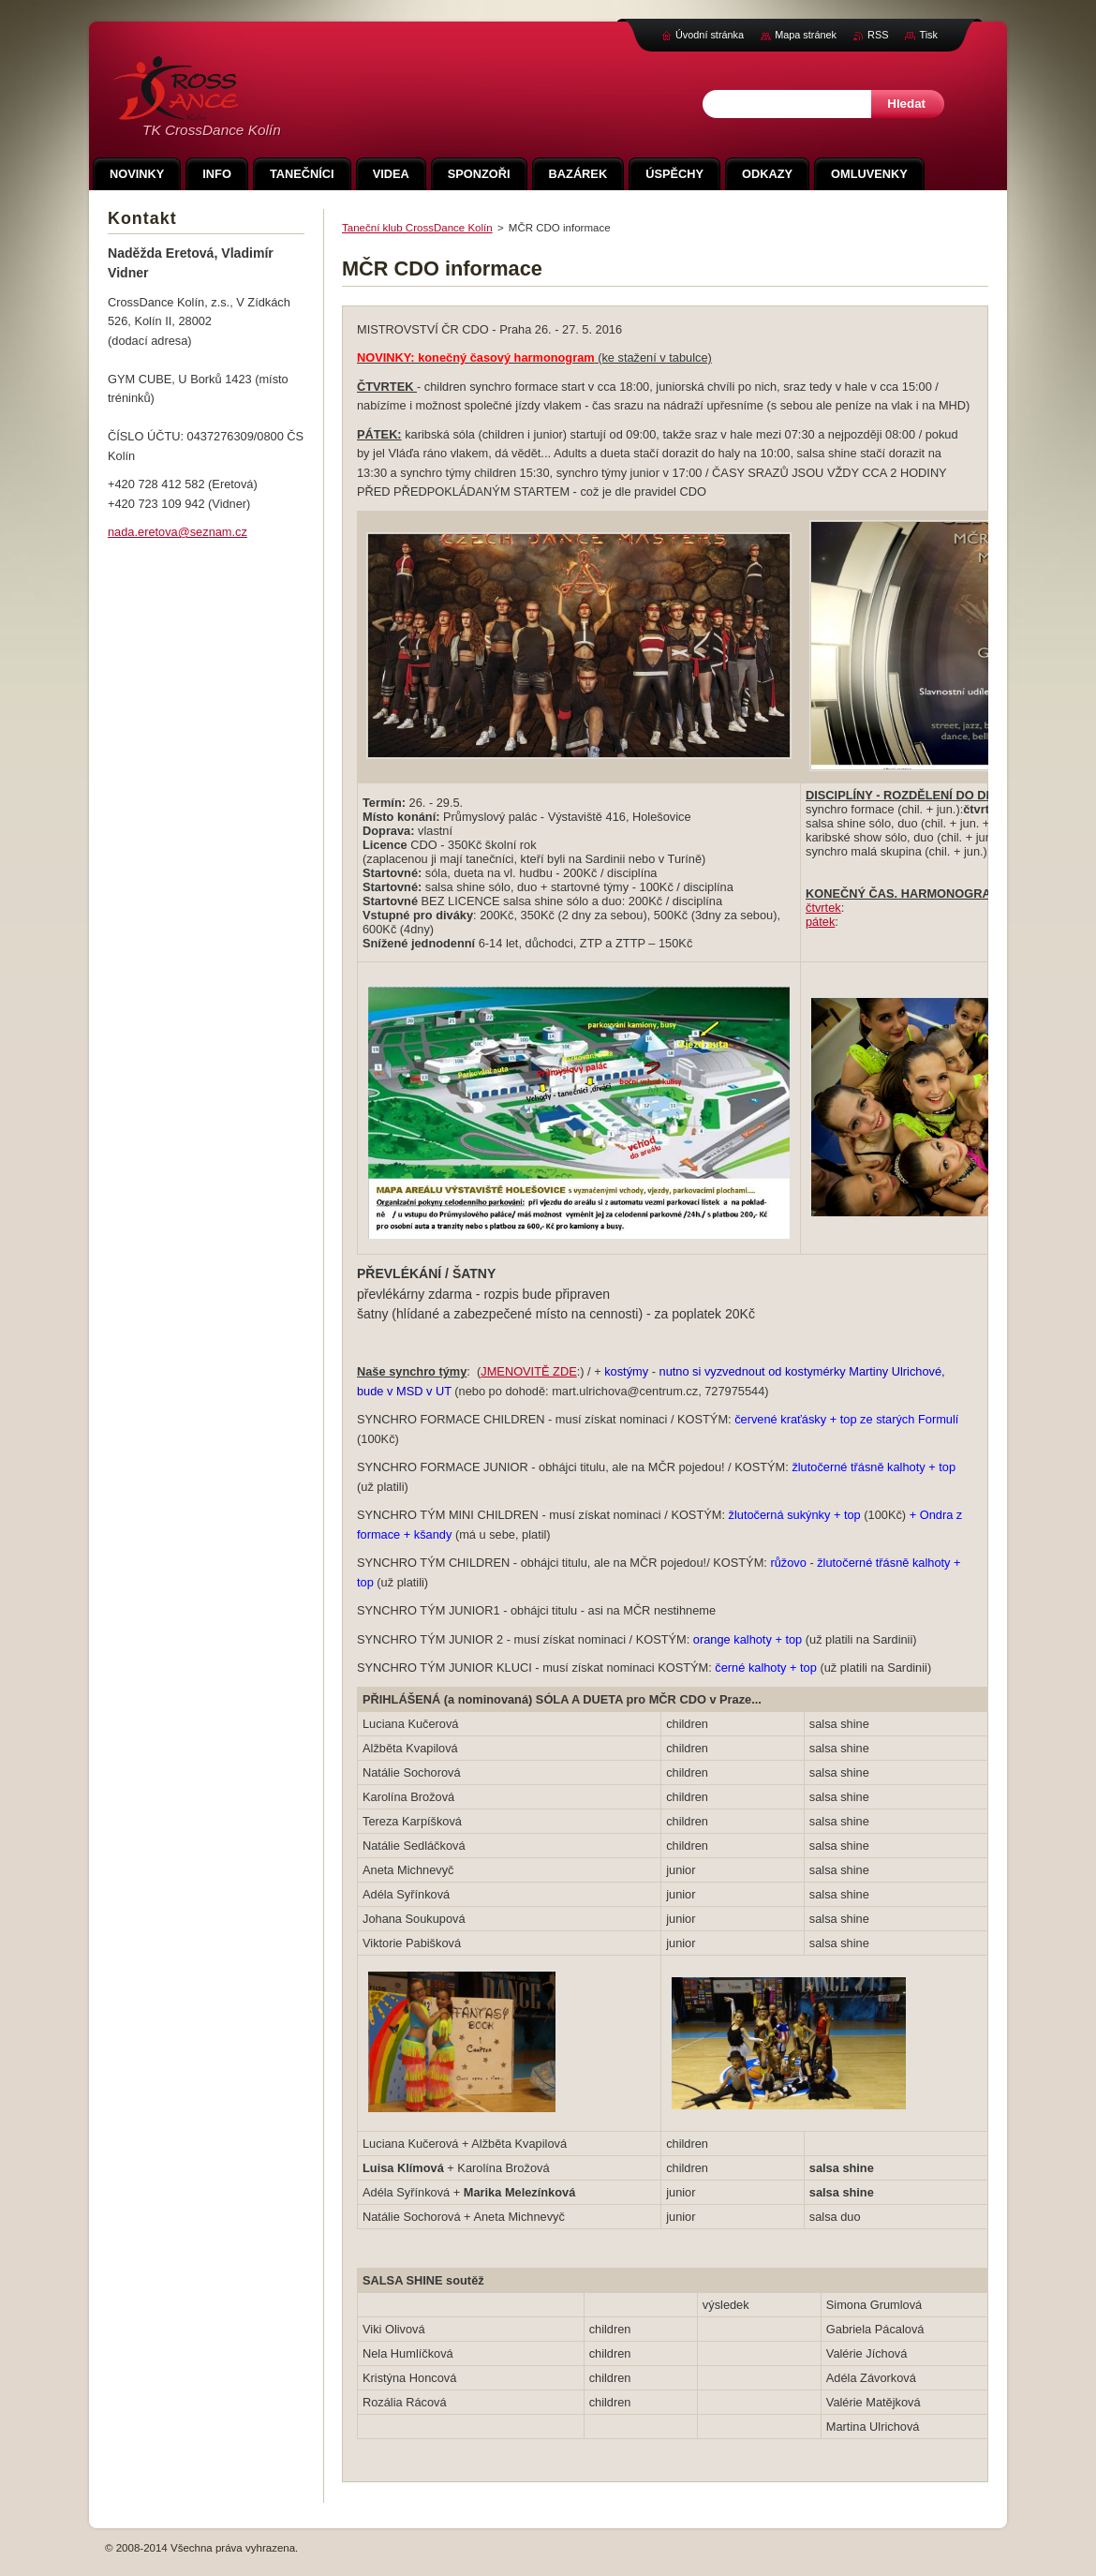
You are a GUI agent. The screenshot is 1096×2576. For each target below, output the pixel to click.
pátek (820, 922)
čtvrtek (823, 908)
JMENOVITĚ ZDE (528, 1371)
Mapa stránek (806, 34)
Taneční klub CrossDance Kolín (417, 227)
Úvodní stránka (709, 34)
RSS (877, 34)
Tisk (928, 34)
